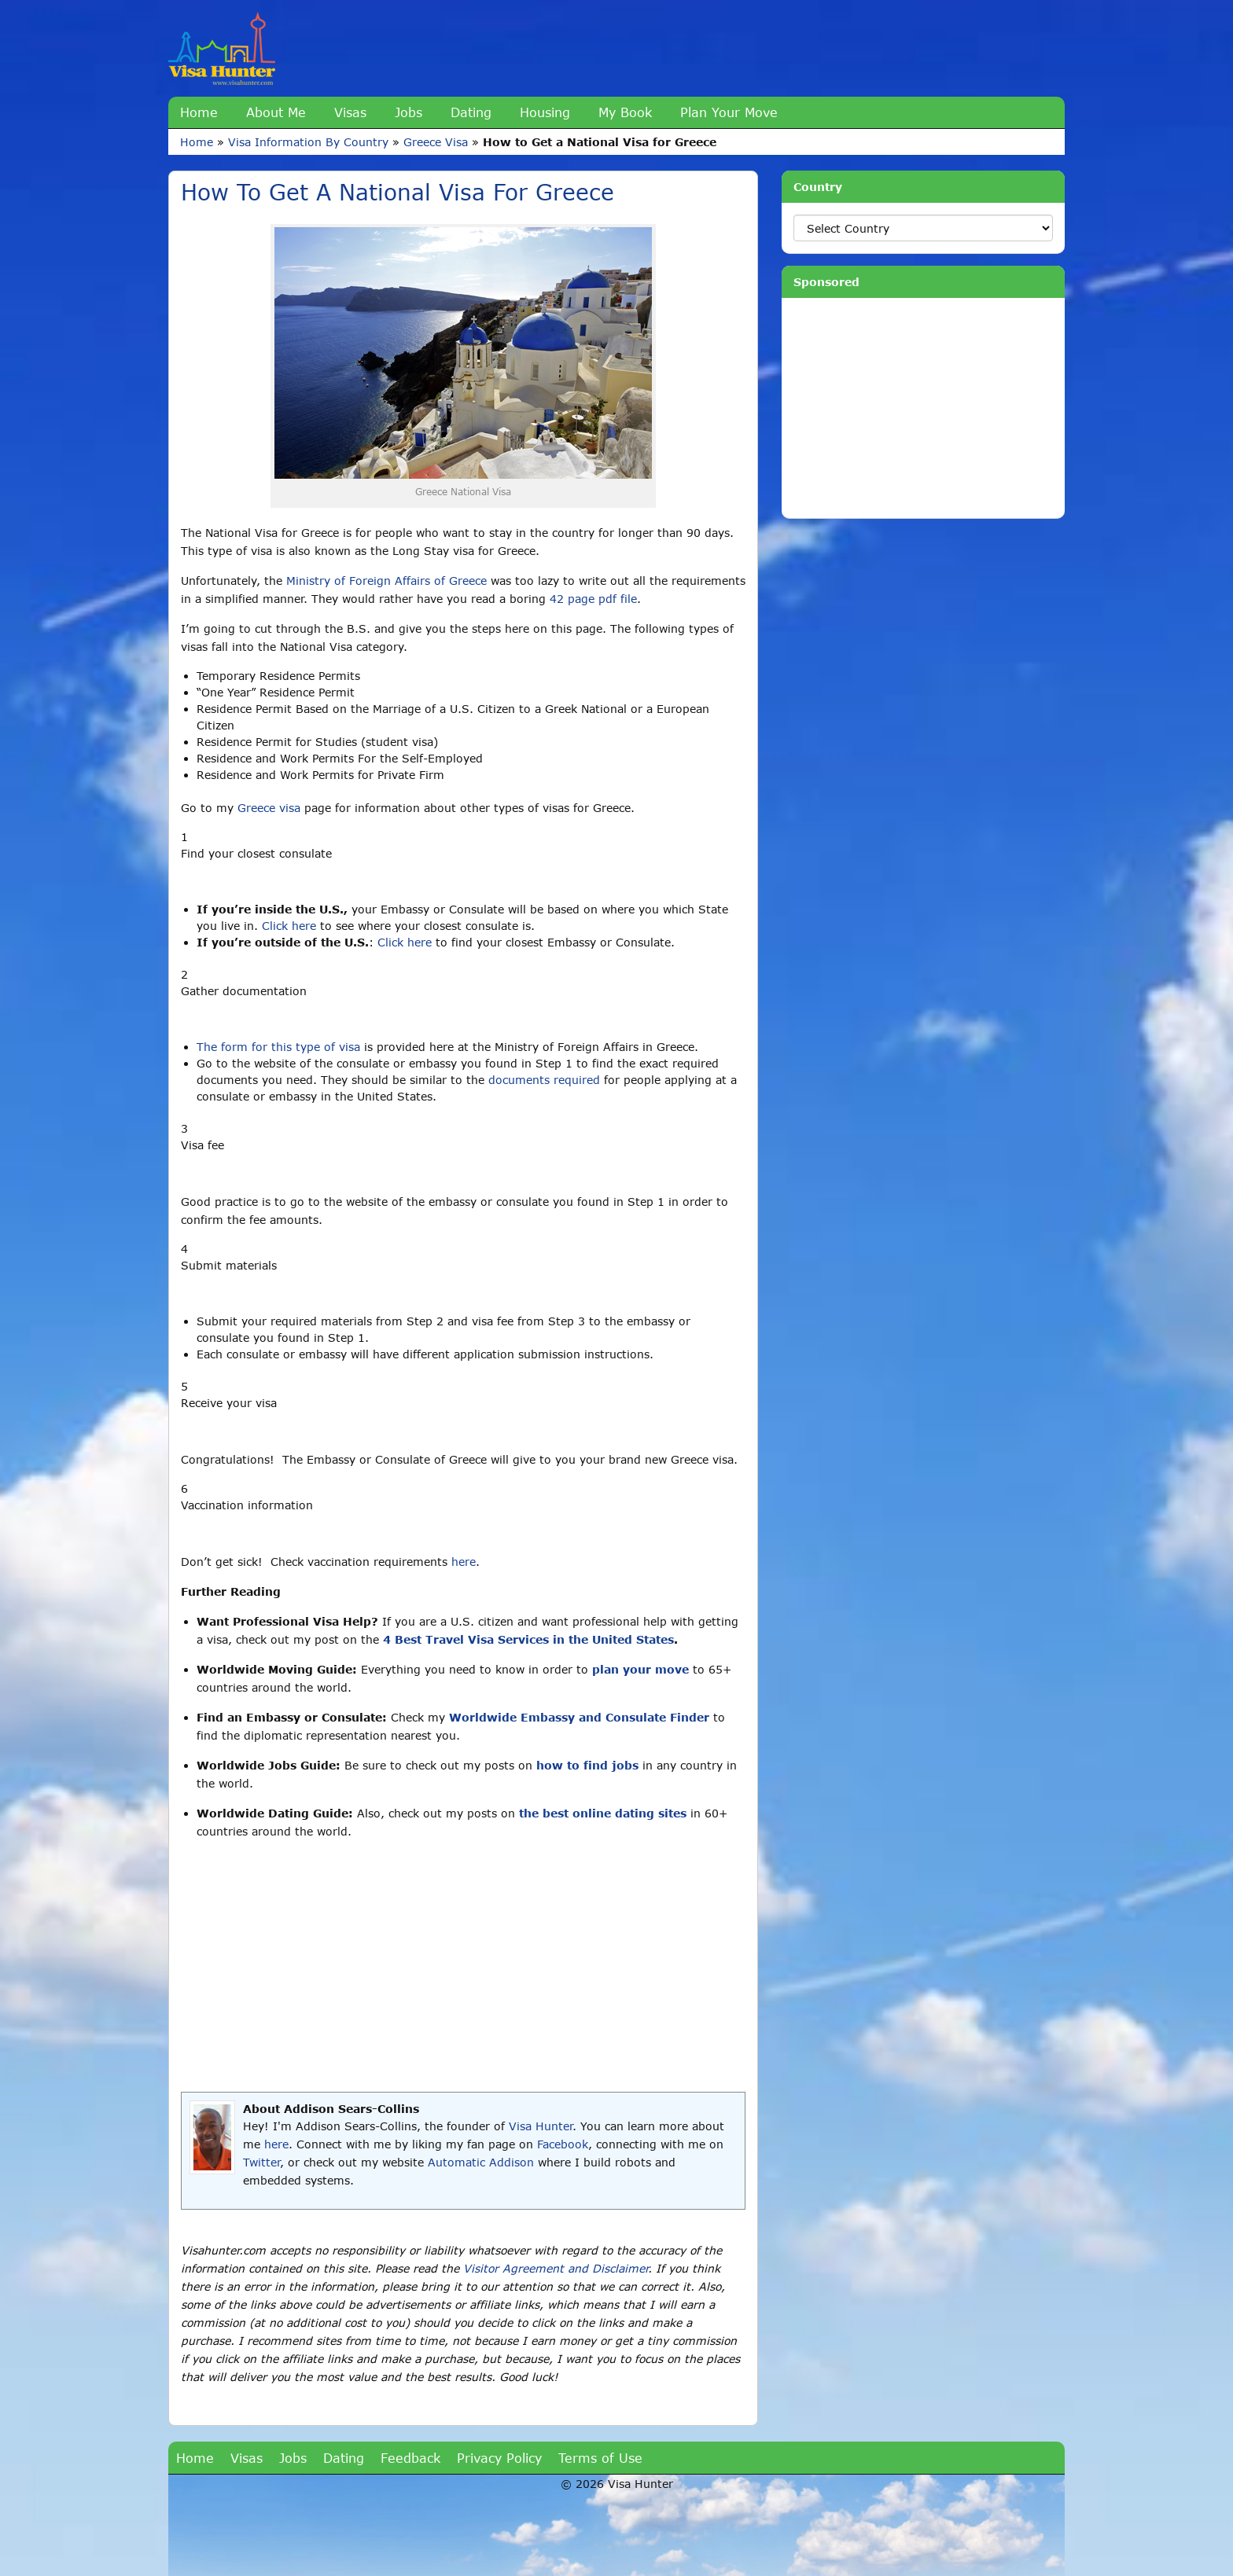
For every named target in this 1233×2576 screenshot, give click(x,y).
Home (199, 112)
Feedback (410, 2457)
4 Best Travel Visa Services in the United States (528, 1639)
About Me (276, 112)
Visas (350, 112)
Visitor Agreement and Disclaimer (555, 2268)
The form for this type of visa (278, 1046)
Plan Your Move (729, 112)
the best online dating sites (602, 1813)
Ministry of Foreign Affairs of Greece (386, 580)
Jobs (408, 112)
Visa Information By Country (308, 142)
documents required (544, 1079)
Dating (471, 112)
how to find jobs (587, 1765)
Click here (289, 925)
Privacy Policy (499, 2457)
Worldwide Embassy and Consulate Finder (579, 1717)
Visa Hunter (540, 2126)
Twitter (261, 2162)
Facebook (562, 2144)
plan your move (640, 1669)
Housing (545, 112)
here (463, 1561)
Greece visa (268, 807)
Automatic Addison (481, 2162)
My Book (625, 112)
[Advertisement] (463, 1966)
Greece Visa (435, 142)
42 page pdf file (593, 598)
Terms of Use (600, 2457)
